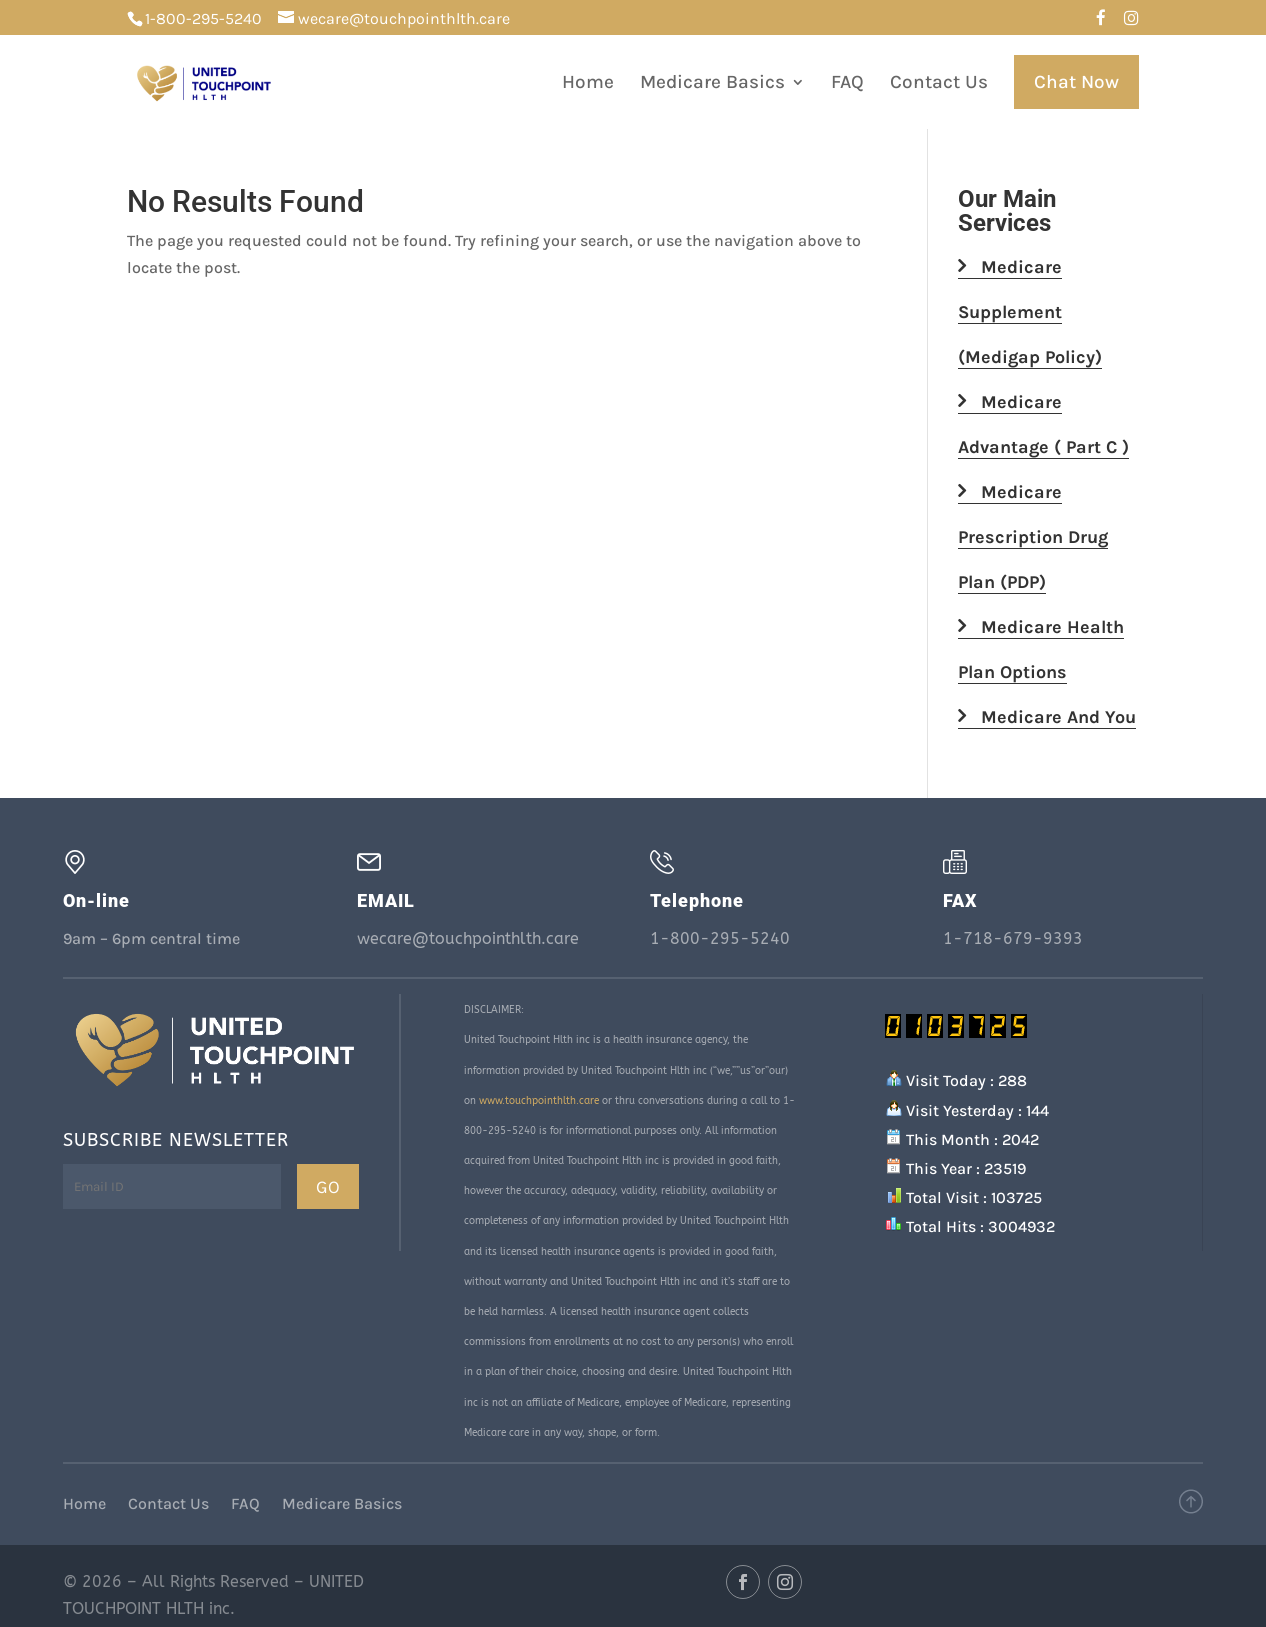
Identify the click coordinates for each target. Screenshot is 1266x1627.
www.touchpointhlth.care (539, 1101)
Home (588, 84)
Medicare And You (1047, 717)
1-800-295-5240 (203, 18)
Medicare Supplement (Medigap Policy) (1030, 312)
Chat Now (1076, 82)
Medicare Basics (712, 84)
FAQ (847, 84)
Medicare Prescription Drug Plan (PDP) (1033, 537)
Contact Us (939, 84)
